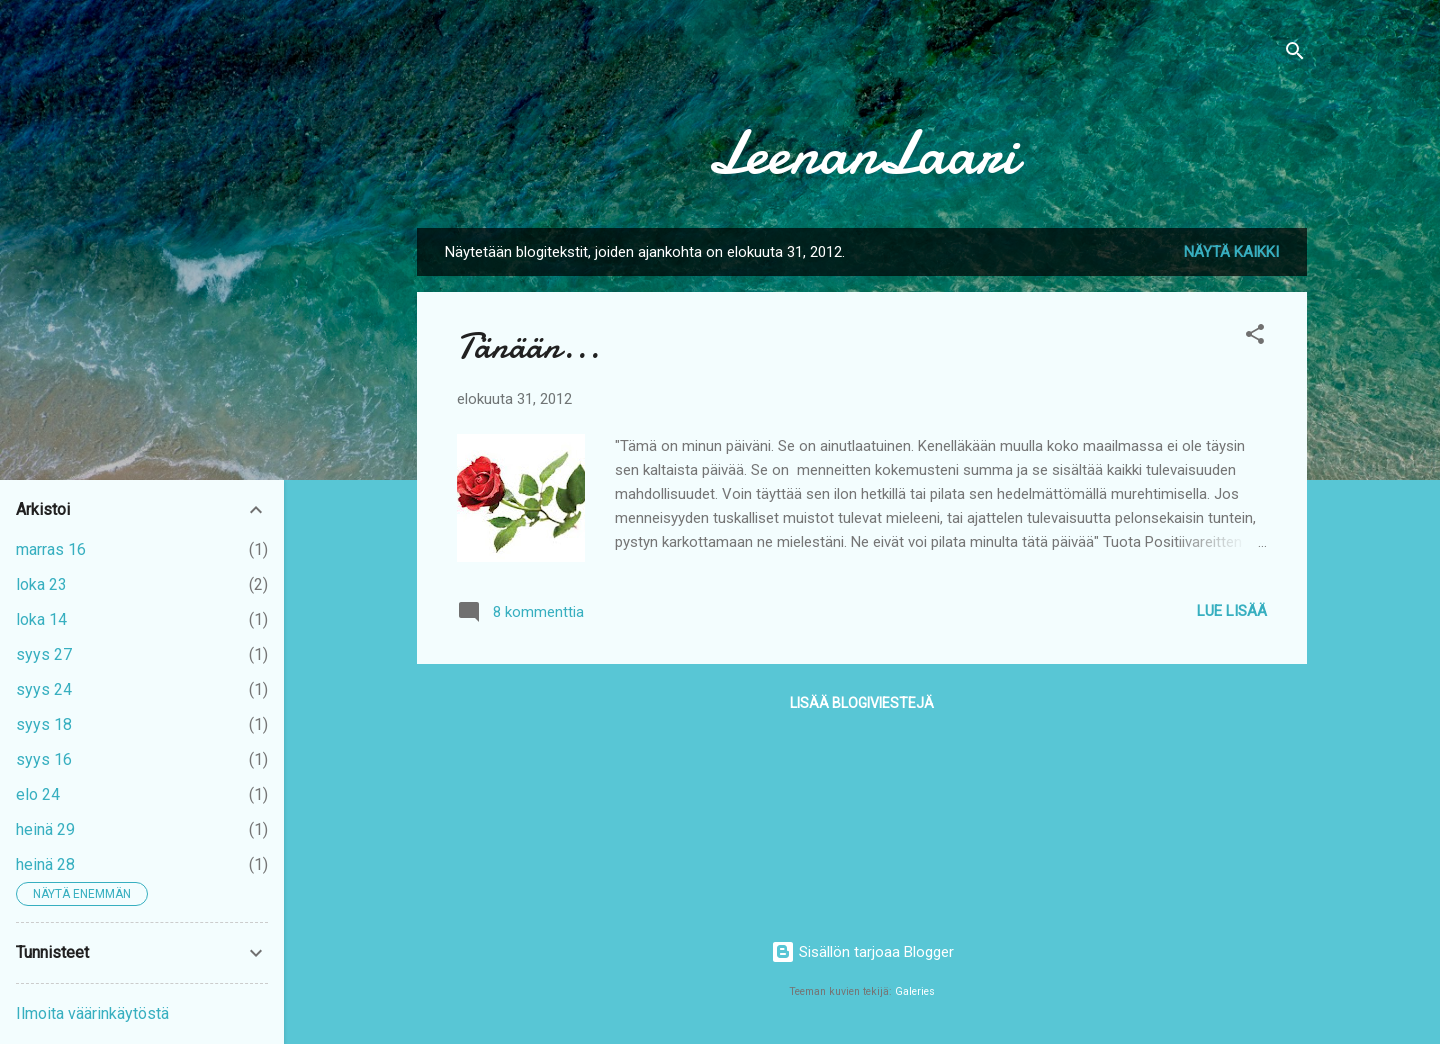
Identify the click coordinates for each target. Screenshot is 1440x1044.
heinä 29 (45, 829)
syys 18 (44, 724)
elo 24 (38, 794)
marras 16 (51, 549)
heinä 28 (45, 864)
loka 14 (41, 619)
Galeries (915, 991)
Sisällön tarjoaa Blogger (862, 952)
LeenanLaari (862, 153)
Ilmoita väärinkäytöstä (92, 1013)
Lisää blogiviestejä (862, 703)
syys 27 (44, 654)
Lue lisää (1232, 611)
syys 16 (44, 759)
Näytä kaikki (1231, 252)
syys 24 (44, 689)
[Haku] (1295, 54)
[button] (1255, 337)
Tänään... (528, 346)
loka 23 (41, 584)
